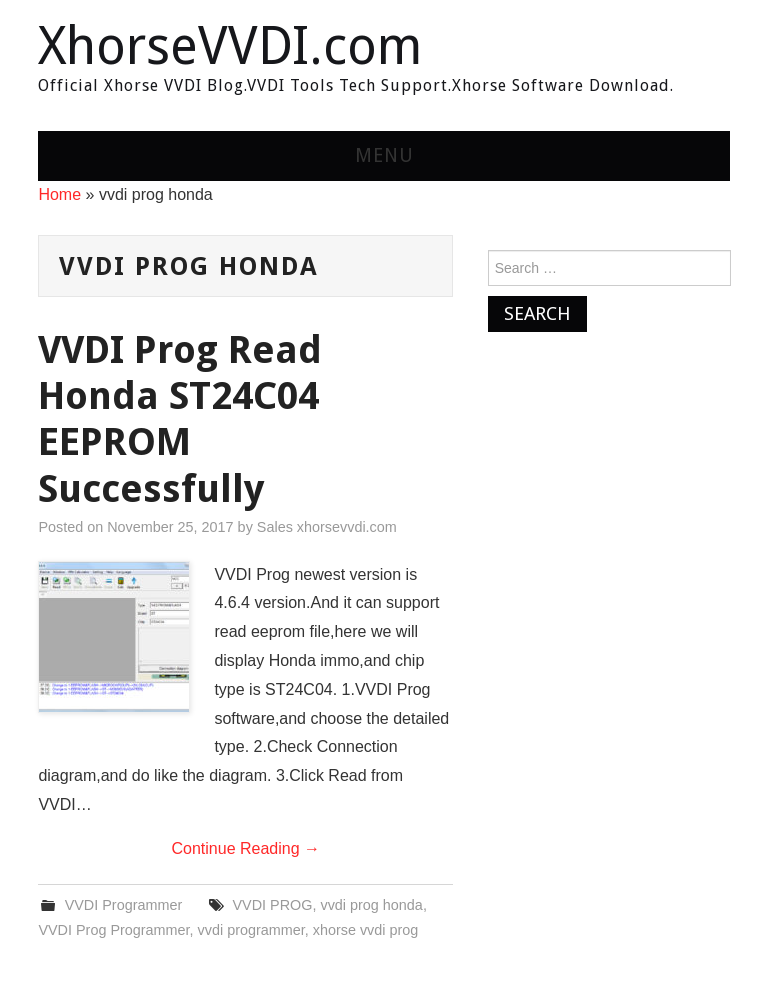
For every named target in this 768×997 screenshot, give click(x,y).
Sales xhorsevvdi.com (327, 527)
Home (59, 194)
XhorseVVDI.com (230, 46)
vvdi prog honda (371, 905)
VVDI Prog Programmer (113, 930)
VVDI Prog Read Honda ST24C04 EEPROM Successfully (180, 418)
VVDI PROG (273, 905)
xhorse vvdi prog (366, 930)
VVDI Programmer (124, 905)
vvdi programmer (251, 930)
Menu (384, 155)
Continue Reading (245, 848)
